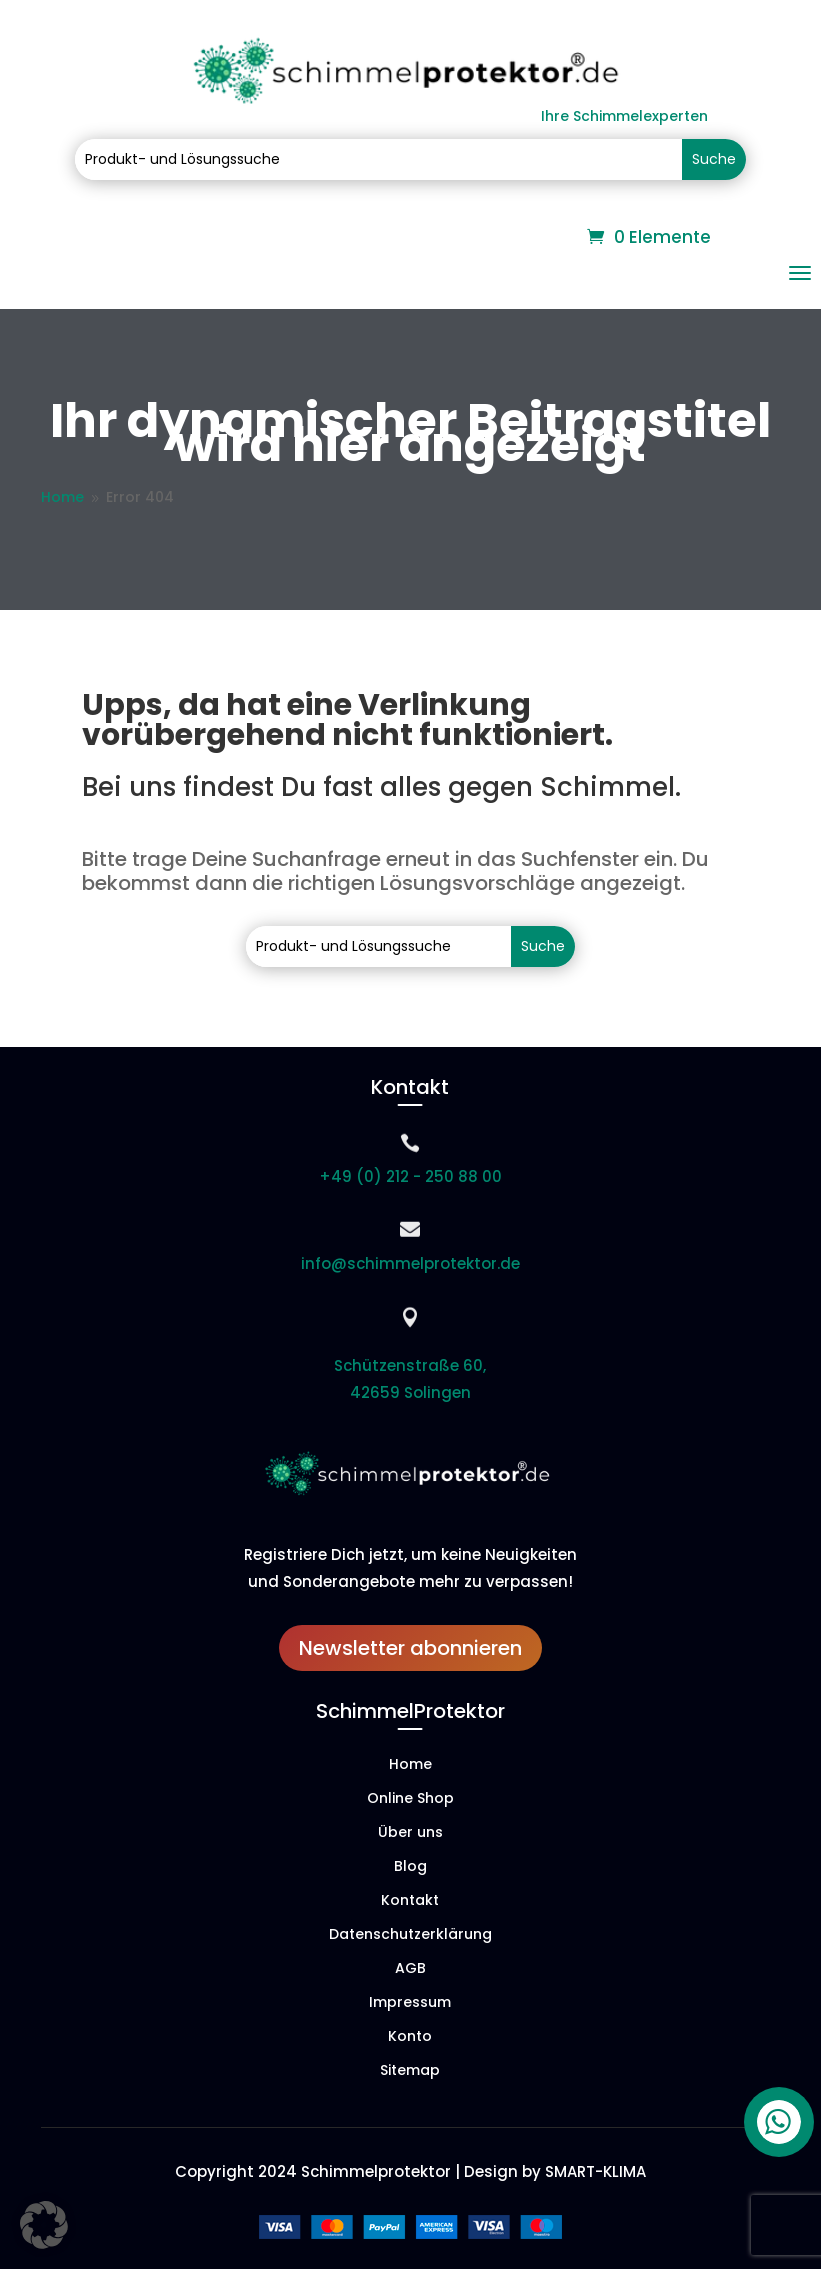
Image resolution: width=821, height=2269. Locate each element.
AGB (410, 1969)
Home (410, 1765)
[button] (44, 2225)
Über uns (410, 1833)
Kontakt (410, 1901)
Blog (410, 1867)
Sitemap (410, 2071)
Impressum (410, 2003)
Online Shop (410, 1799)
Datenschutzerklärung (410, 1935)
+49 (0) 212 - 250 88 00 (410, 1176)
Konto (410, 2037)
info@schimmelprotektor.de (410, 1263)
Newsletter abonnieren (410, 1648)
